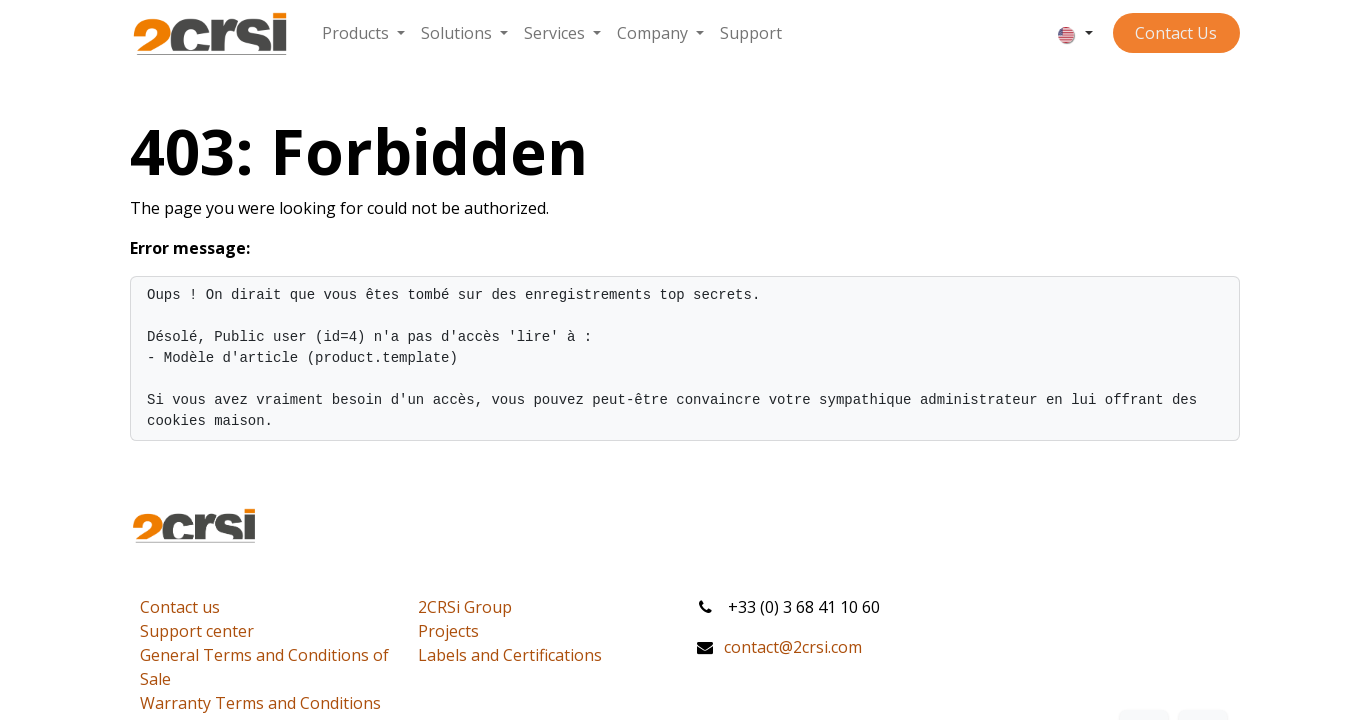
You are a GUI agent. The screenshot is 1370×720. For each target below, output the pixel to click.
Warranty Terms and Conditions (260, 703)
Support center (197, 631)
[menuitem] (363, 33)
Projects (448, 631)
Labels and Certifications (510, 655)
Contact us (180, 607)
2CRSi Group (465, 607)
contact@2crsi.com (793, 647)
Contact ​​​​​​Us (1176, 33)
